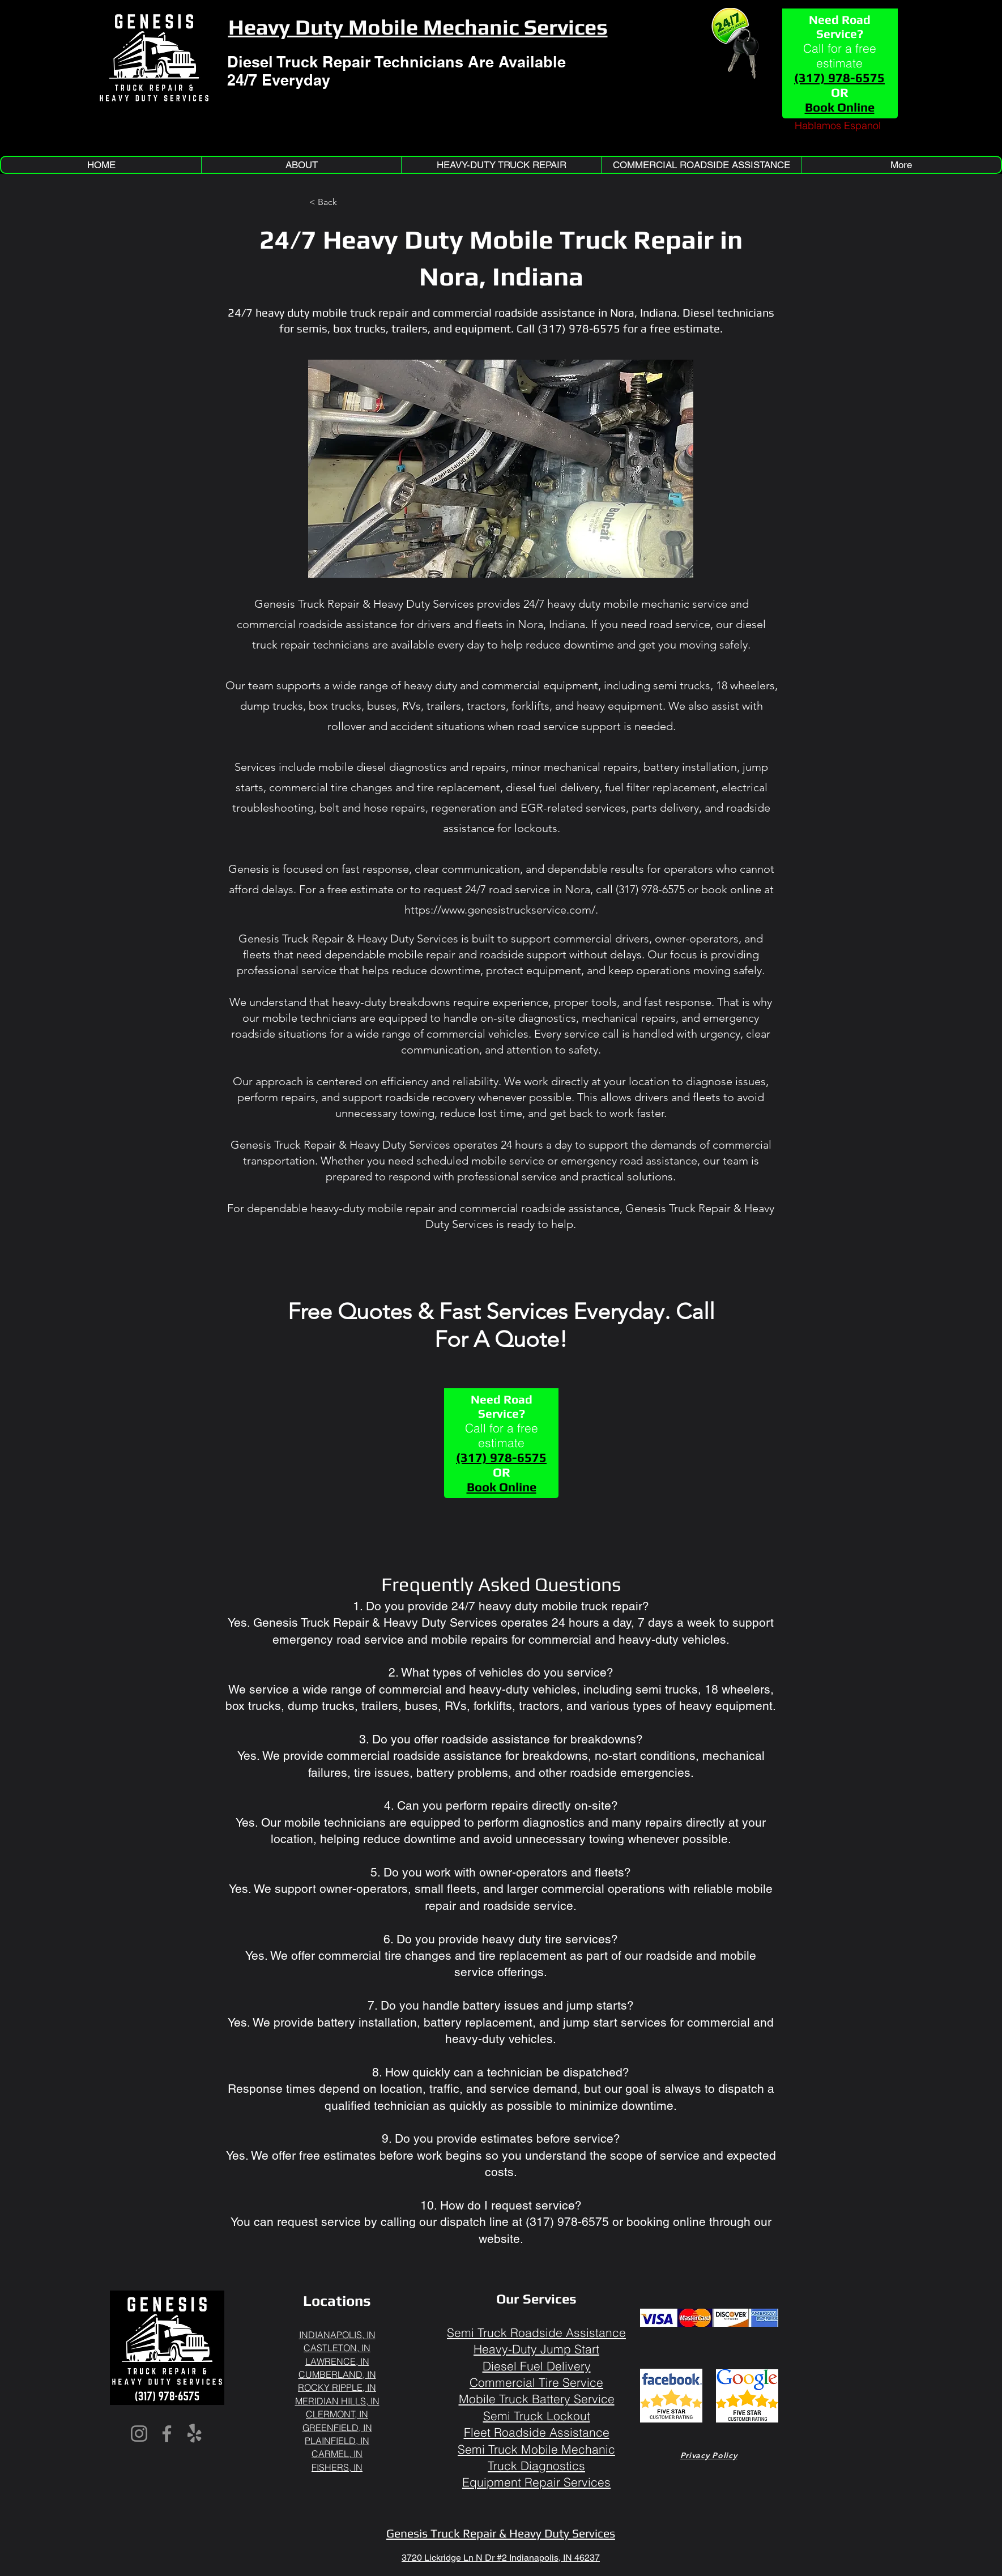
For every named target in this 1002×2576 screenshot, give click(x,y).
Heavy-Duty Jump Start (536, 2349)
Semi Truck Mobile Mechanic (536, 2449)
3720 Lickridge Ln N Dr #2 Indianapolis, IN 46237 (501, 2557)
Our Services (536, 2298)
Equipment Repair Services (536, 2482)
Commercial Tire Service (536, 2382)
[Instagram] (139, 2434)
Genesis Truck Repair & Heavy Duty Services (500, 2533)
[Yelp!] (195, 2434)
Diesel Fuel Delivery (537, 2366)
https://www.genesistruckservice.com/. (501, 909)
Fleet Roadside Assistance (536, 2432)
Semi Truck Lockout (536, 2415)
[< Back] (346, 202)
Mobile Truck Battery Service (537, 2398)
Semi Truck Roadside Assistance (536, 2332)
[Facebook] (167, 2434)
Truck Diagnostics (536, 2465)
